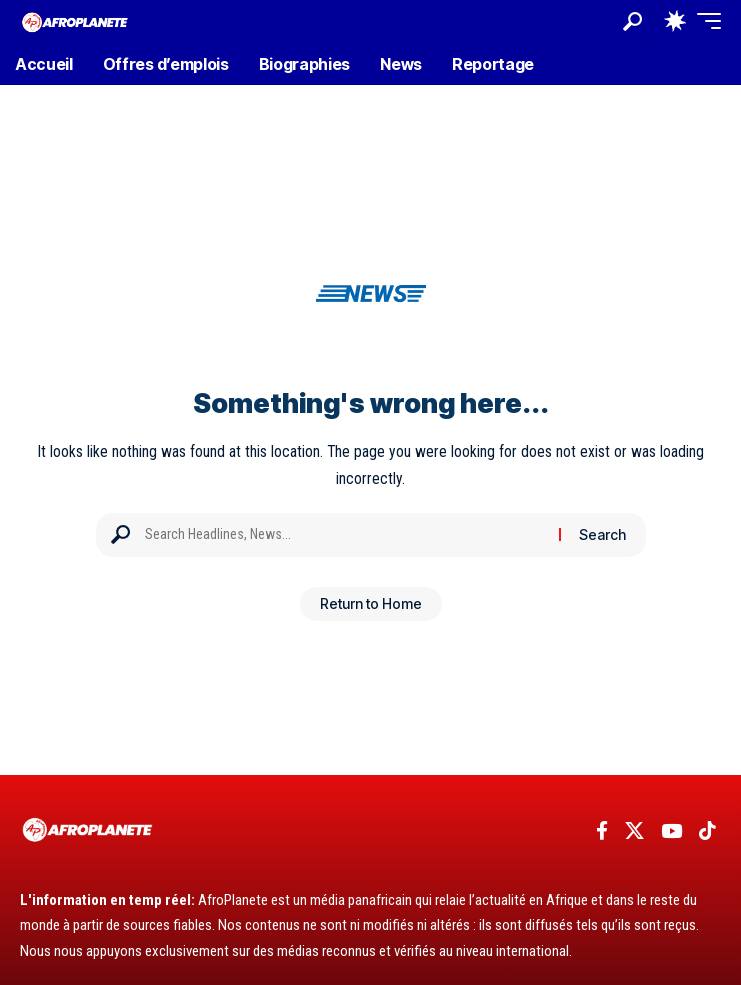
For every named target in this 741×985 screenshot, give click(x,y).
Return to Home (371, 603)
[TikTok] (707, 831)
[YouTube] (671, 831)
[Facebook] (602, 831)
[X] (634, 831)
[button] (632, 21)
